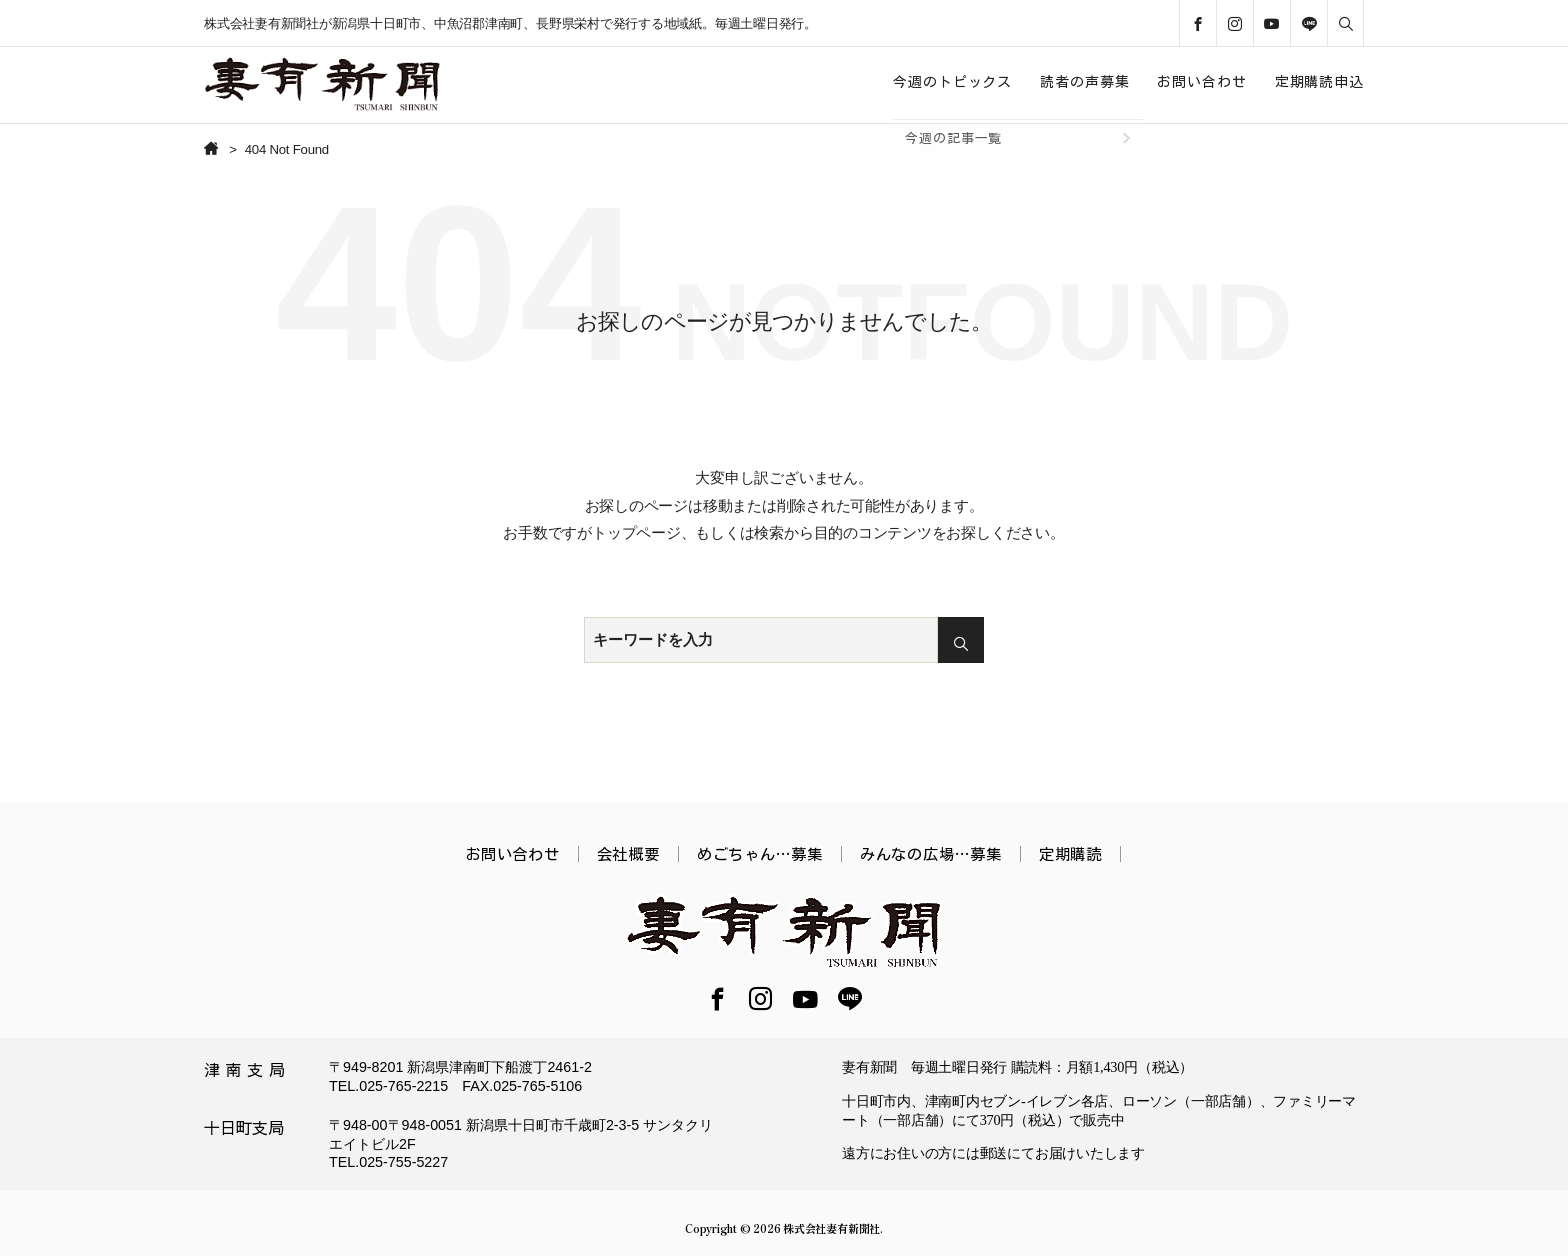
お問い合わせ (1201, 82)
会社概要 (628, 854)
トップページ (636, 532)
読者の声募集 (1084, 82)
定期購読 (1070, 854)
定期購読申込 (1319, 82)
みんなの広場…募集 (931, 854)
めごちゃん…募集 (760, 854)
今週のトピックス (952, 82)
